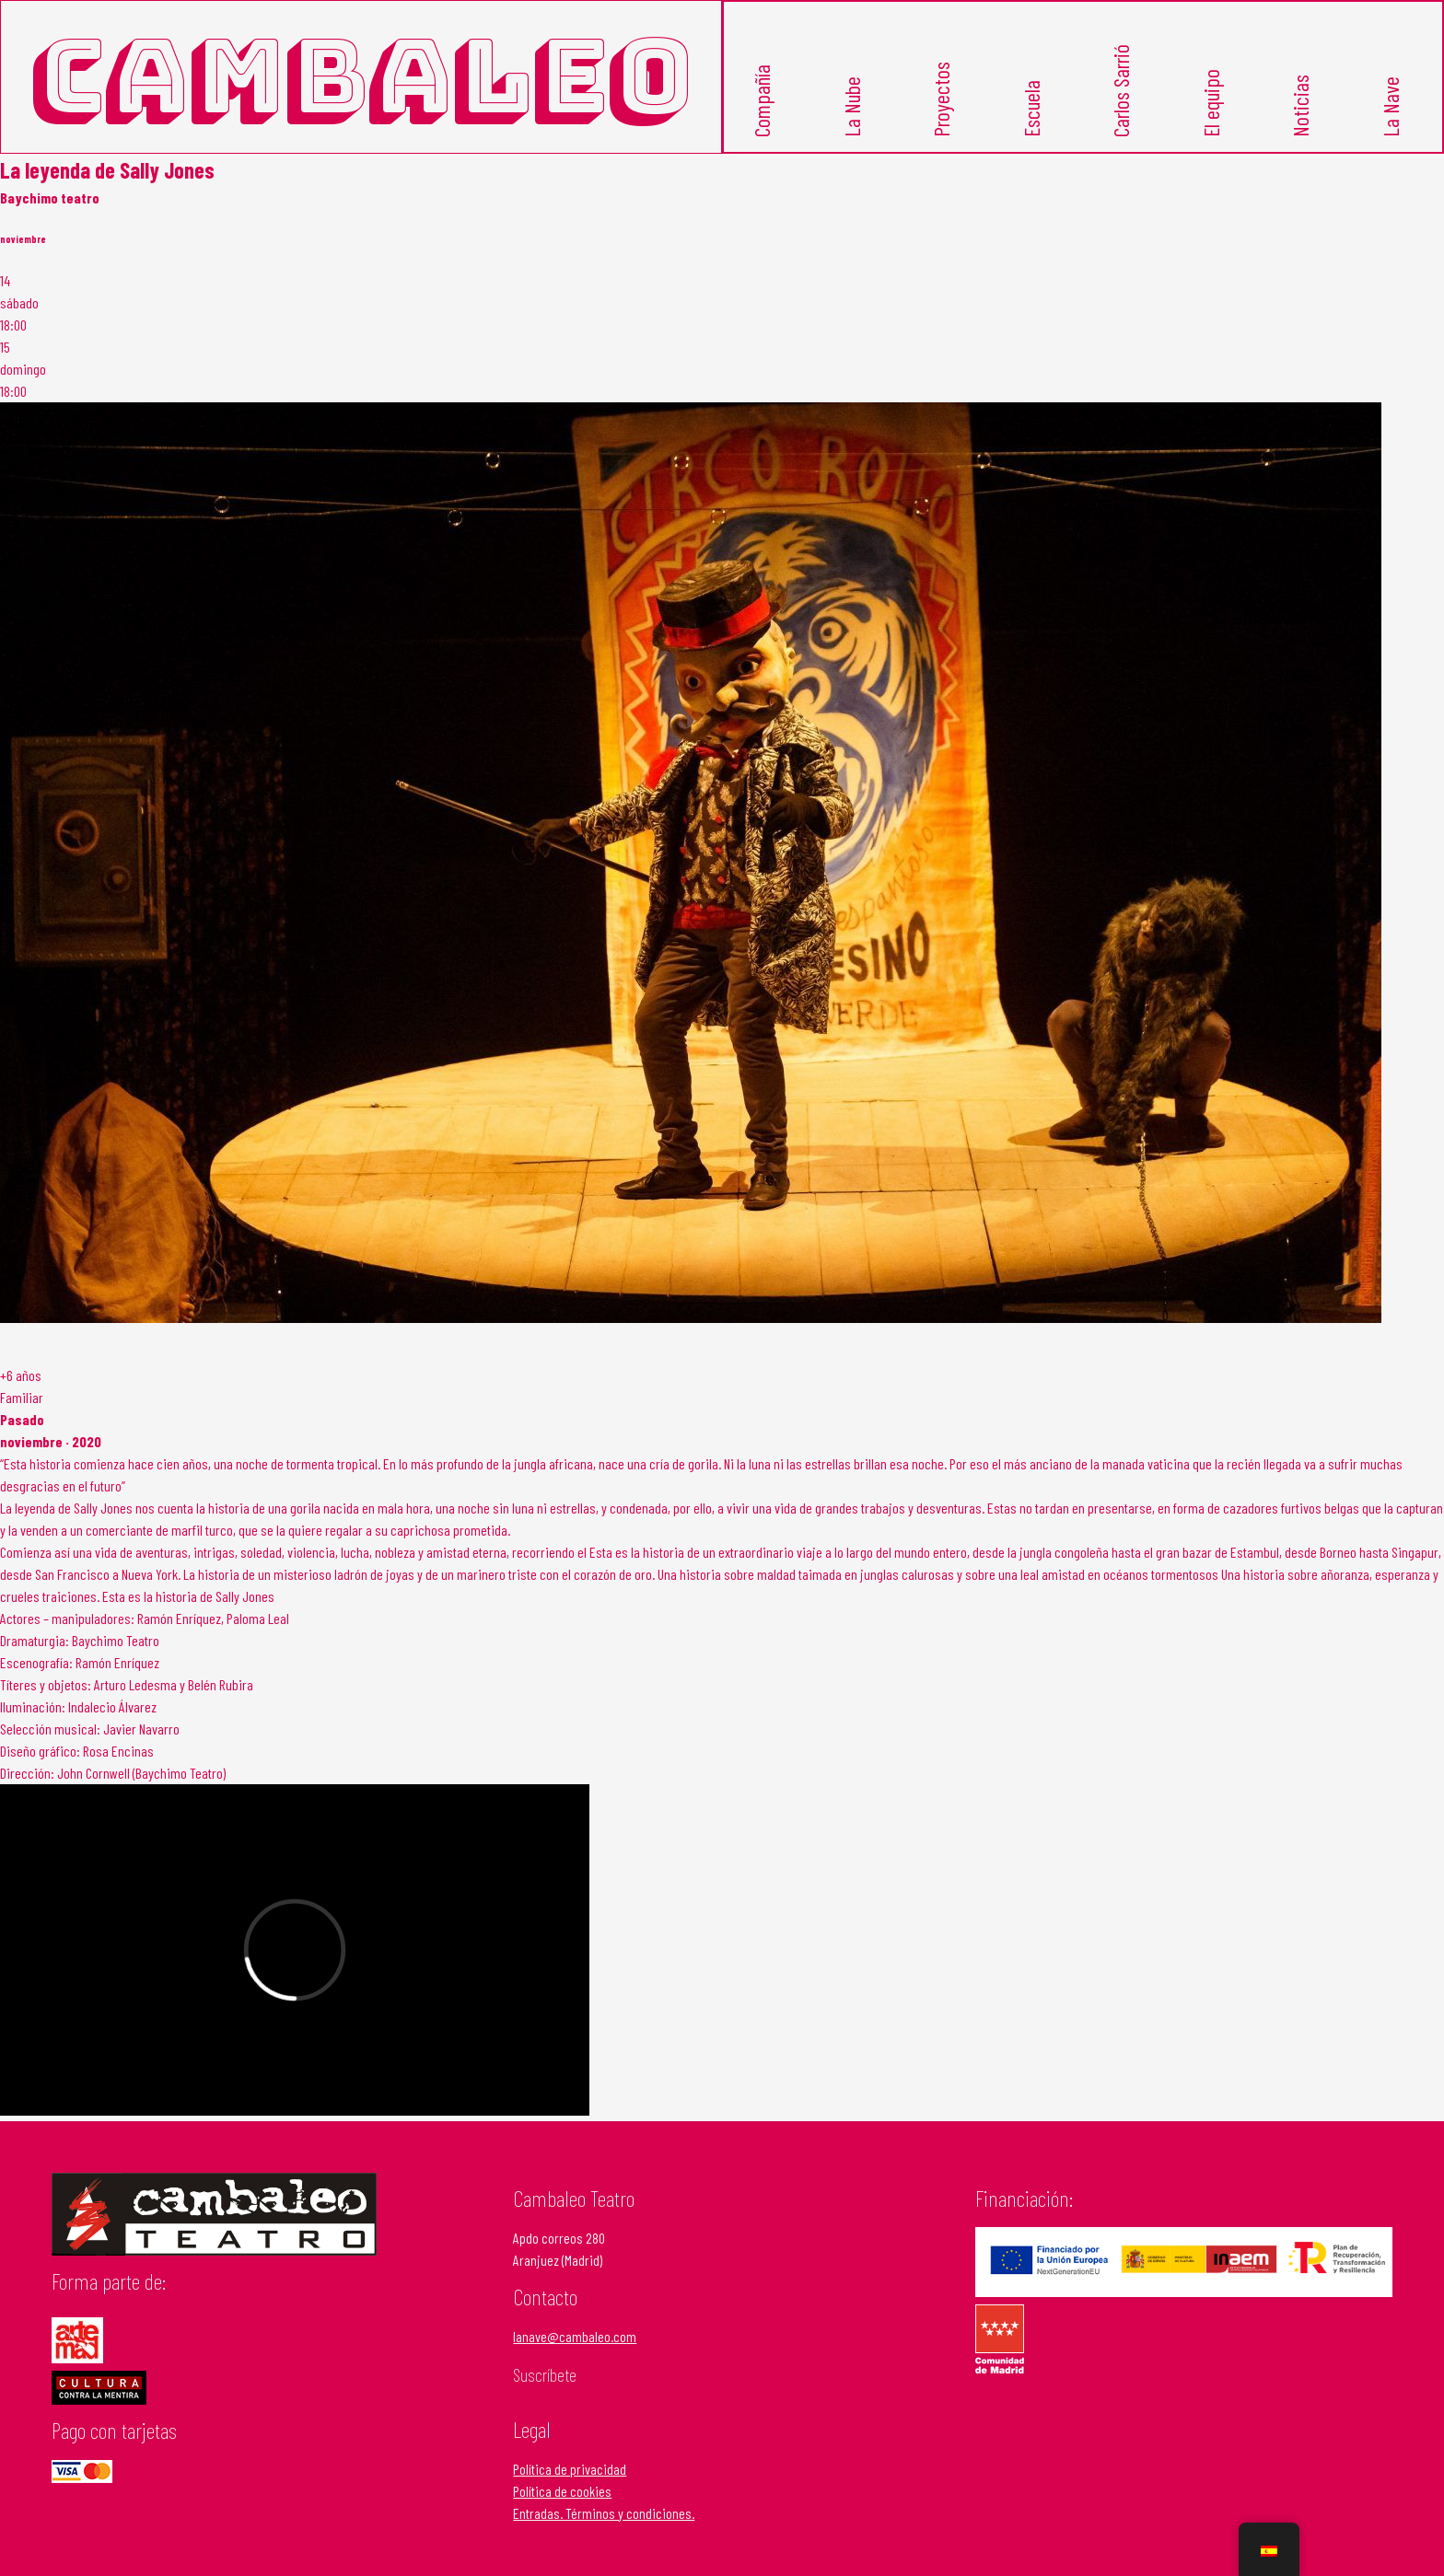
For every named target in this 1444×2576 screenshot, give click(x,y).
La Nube (851, 106)
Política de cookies (562, 2491)
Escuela (1031, 108)
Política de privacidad (569, 2468)
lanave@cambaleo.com (574, 2336)
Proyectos (940, 99)
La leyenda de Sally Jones (107, 170)
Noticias (1300, 106)
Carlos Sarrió (1120, 90)
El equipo (1210, 103)
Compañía (761, 100)
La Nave (1390, 106)
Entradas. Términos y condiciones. (603, 2513)
